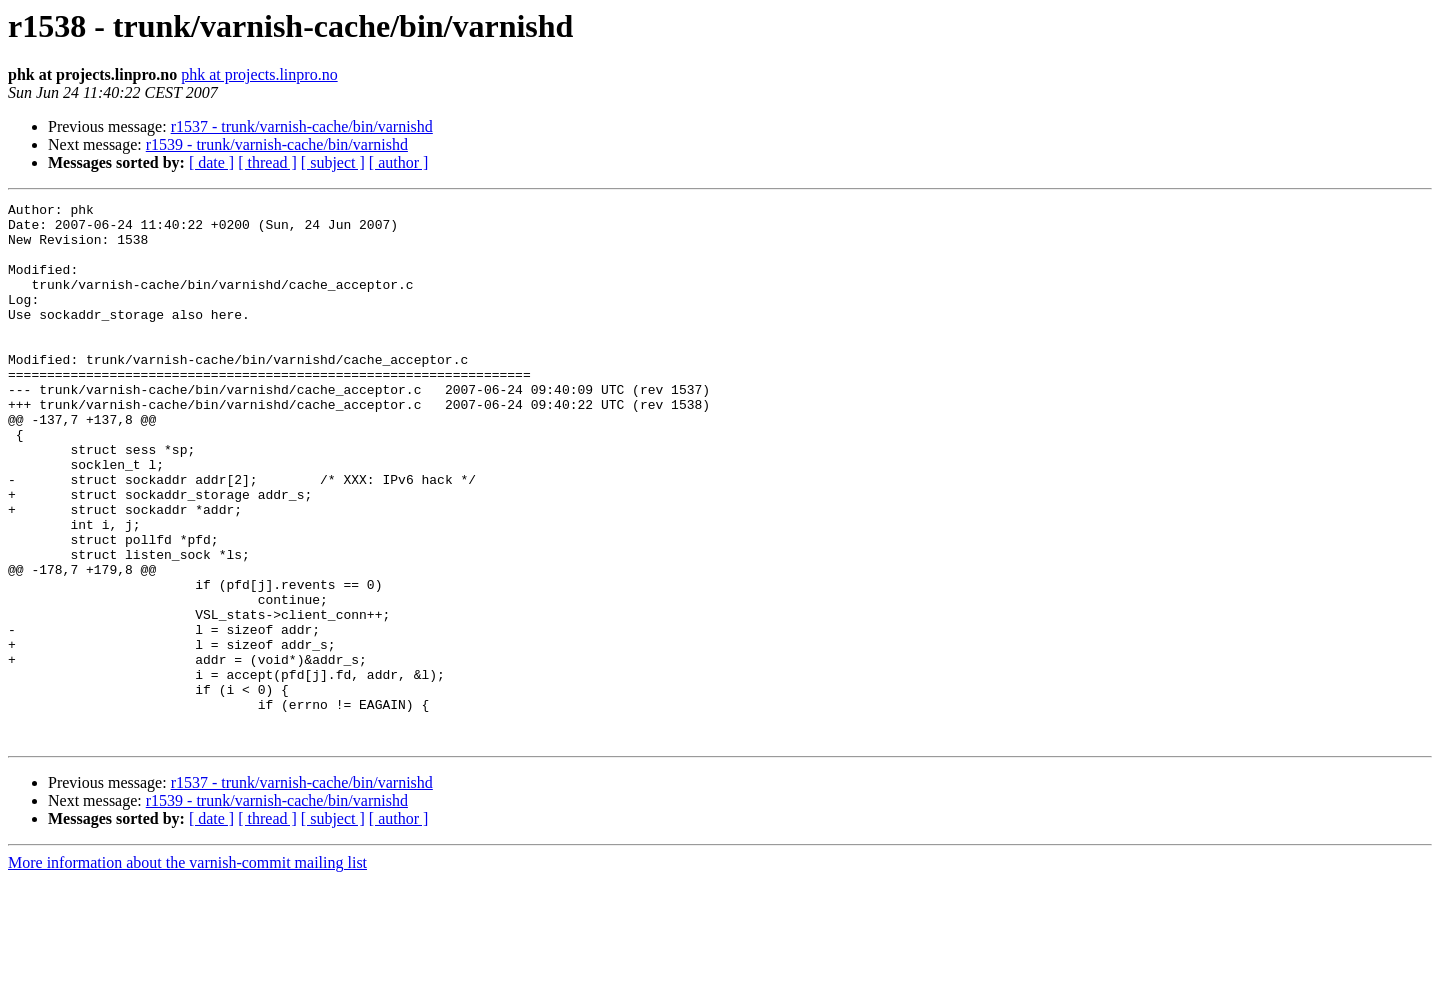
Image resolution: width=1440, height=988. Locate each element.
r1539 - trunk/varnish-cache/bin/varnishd (277, 144)
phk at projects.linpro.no (259, 74)
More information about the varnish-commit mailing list (187, 970)
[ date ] (211, 162)
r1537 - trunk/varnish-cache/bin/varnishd (302, 126)
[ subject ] (333, 162)
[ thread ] (267, 162)
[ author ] (399, 162)
